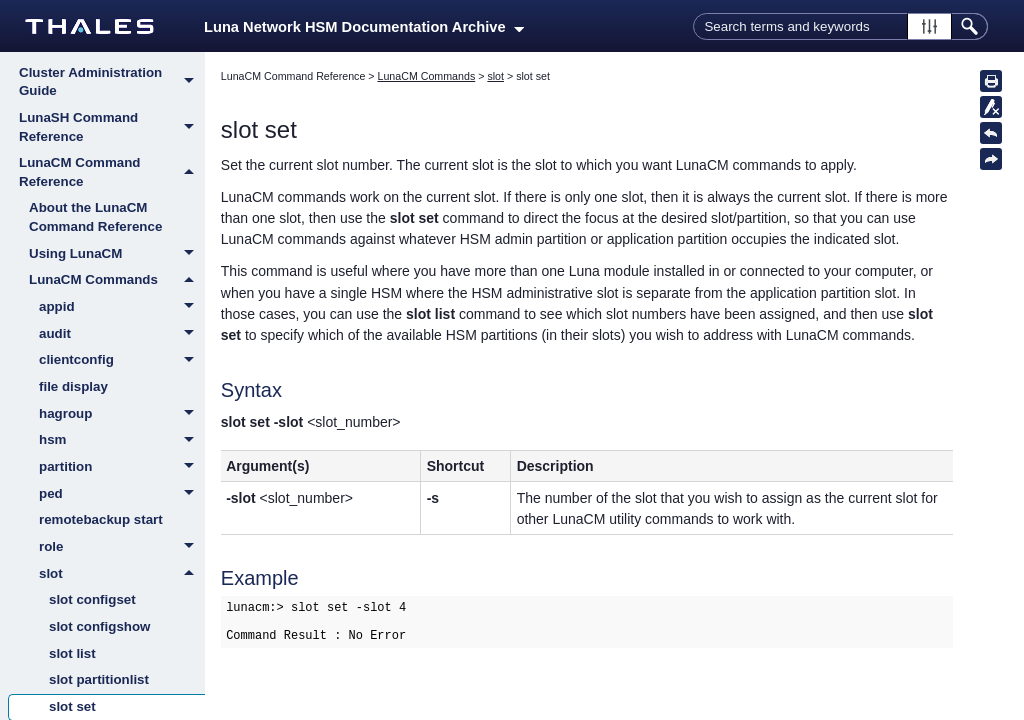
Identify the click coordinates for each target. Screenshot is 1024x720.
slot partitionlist (99, 679)
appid (122, 308)
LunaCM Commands (117, 280)
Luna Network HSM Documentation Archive (364, 27)
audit (122, 335)
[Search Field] (840, 26)
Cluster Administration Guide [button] (112, 82)
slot (122, 574)
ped (122, 495)
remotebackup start (101, 519)
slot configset (92, 599)
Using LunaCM (117, 255)
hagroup (122, 415)
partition (122, 468)
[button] (929, 26)
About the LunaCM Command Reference (95, 217)
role (122, 548)
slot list (72, 653)
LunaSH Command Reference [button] (112, 127)
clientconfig (122, 361)
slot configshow (99, 626)
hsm (122, 441)
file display (73, 386)
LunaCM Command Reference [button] (112, 172)
